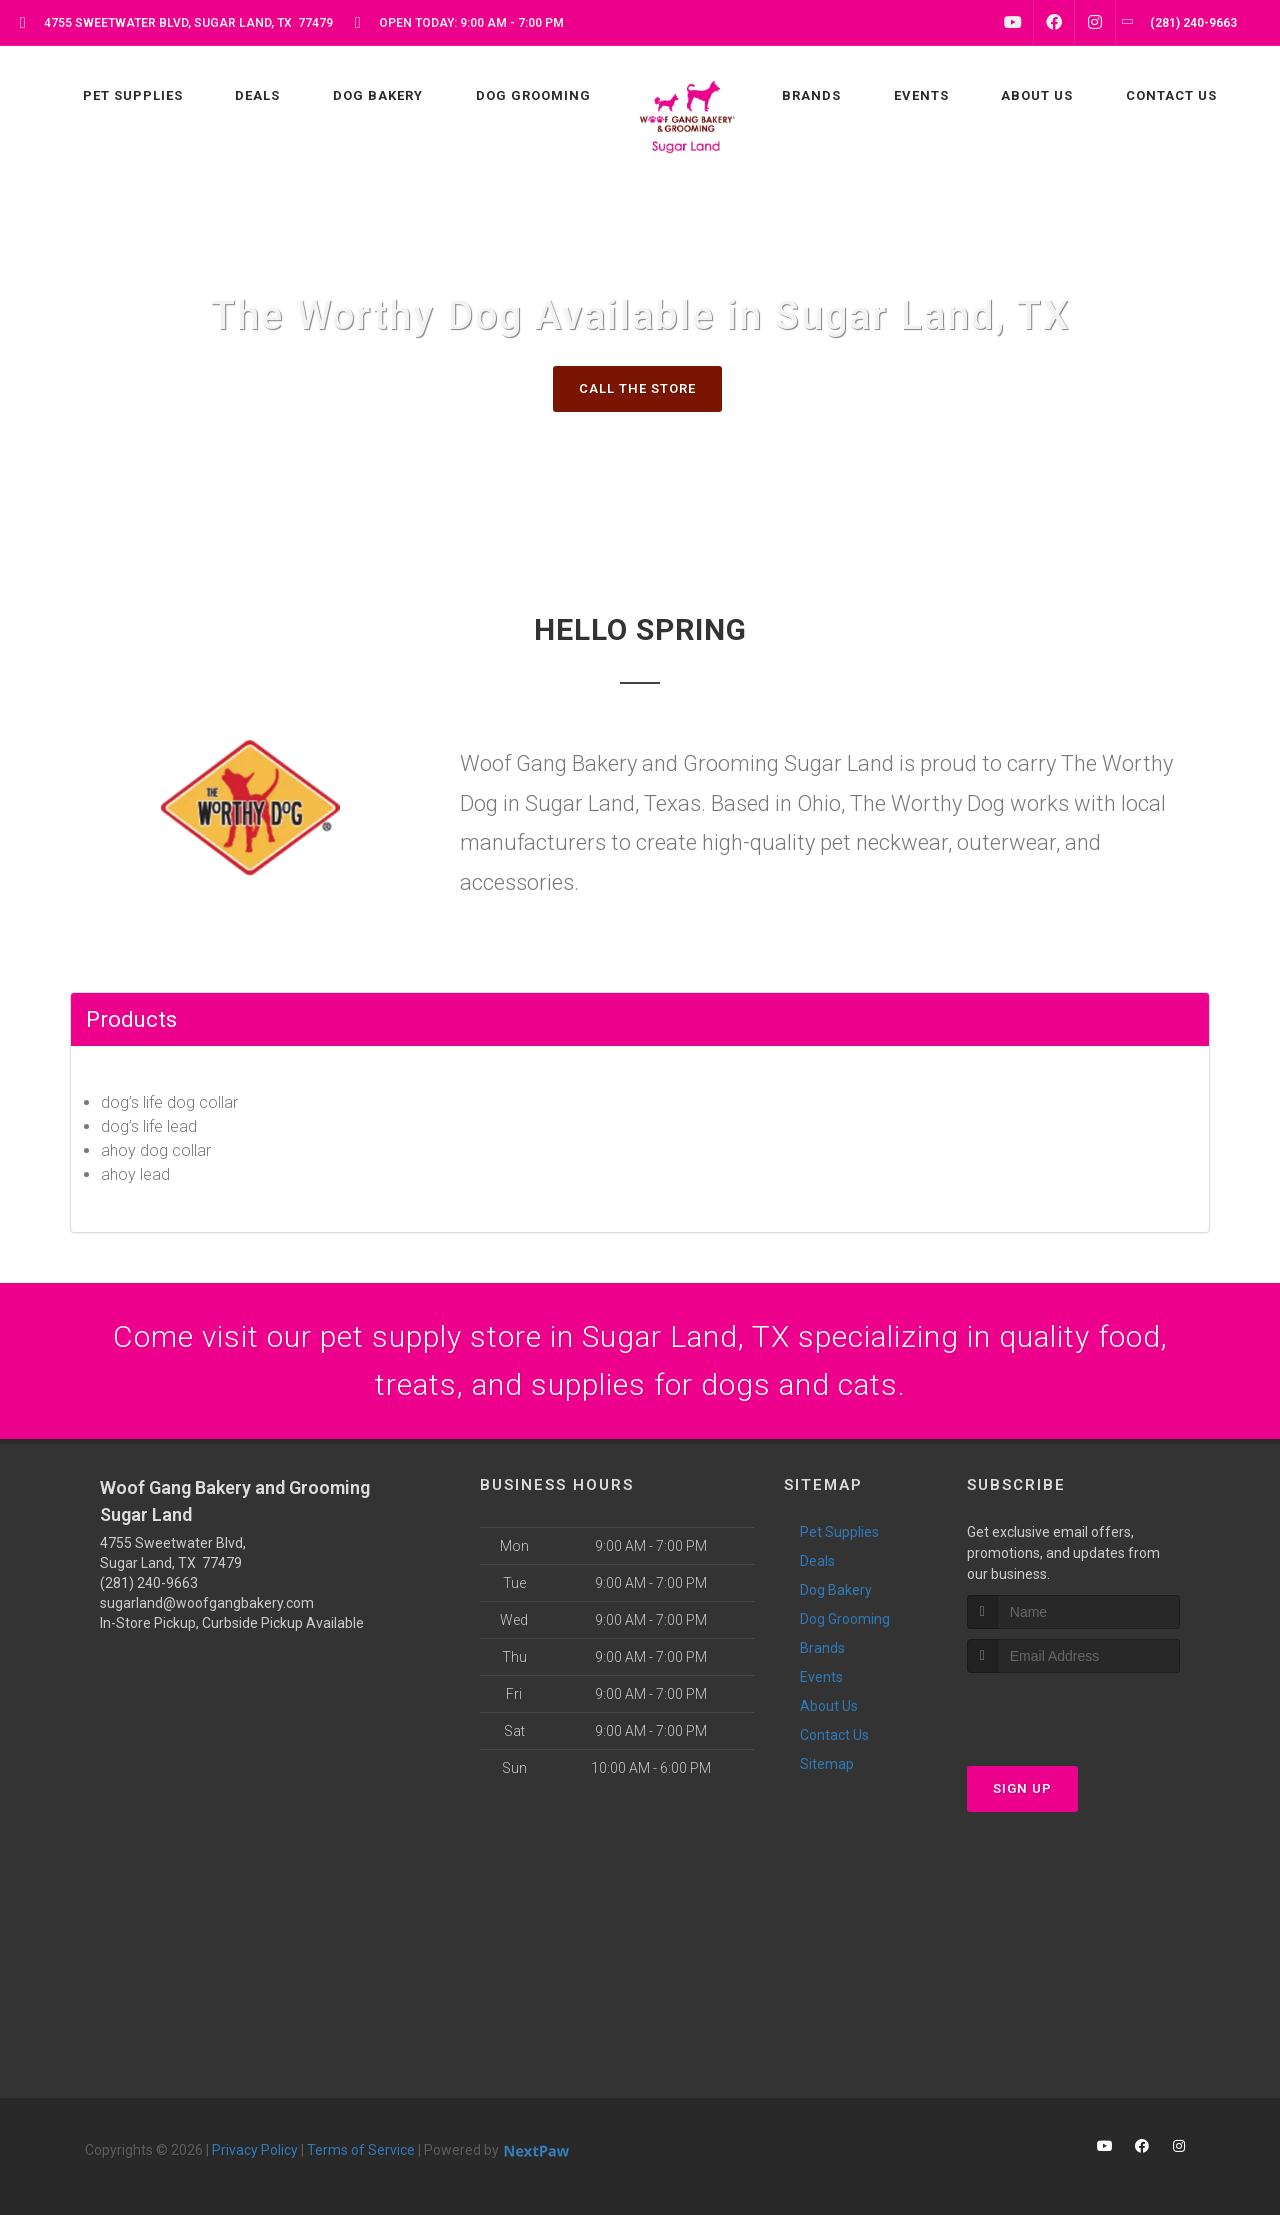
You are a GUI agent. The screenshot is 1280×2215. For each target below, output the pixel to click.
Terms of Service (361, 2150)
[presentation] (1073, 1710)
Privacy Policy (255, 2150)
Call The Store (637, 388)
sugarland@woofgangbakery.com (207, 1603)
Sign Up (1022, 1788)
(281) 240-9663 (149, 1583)
